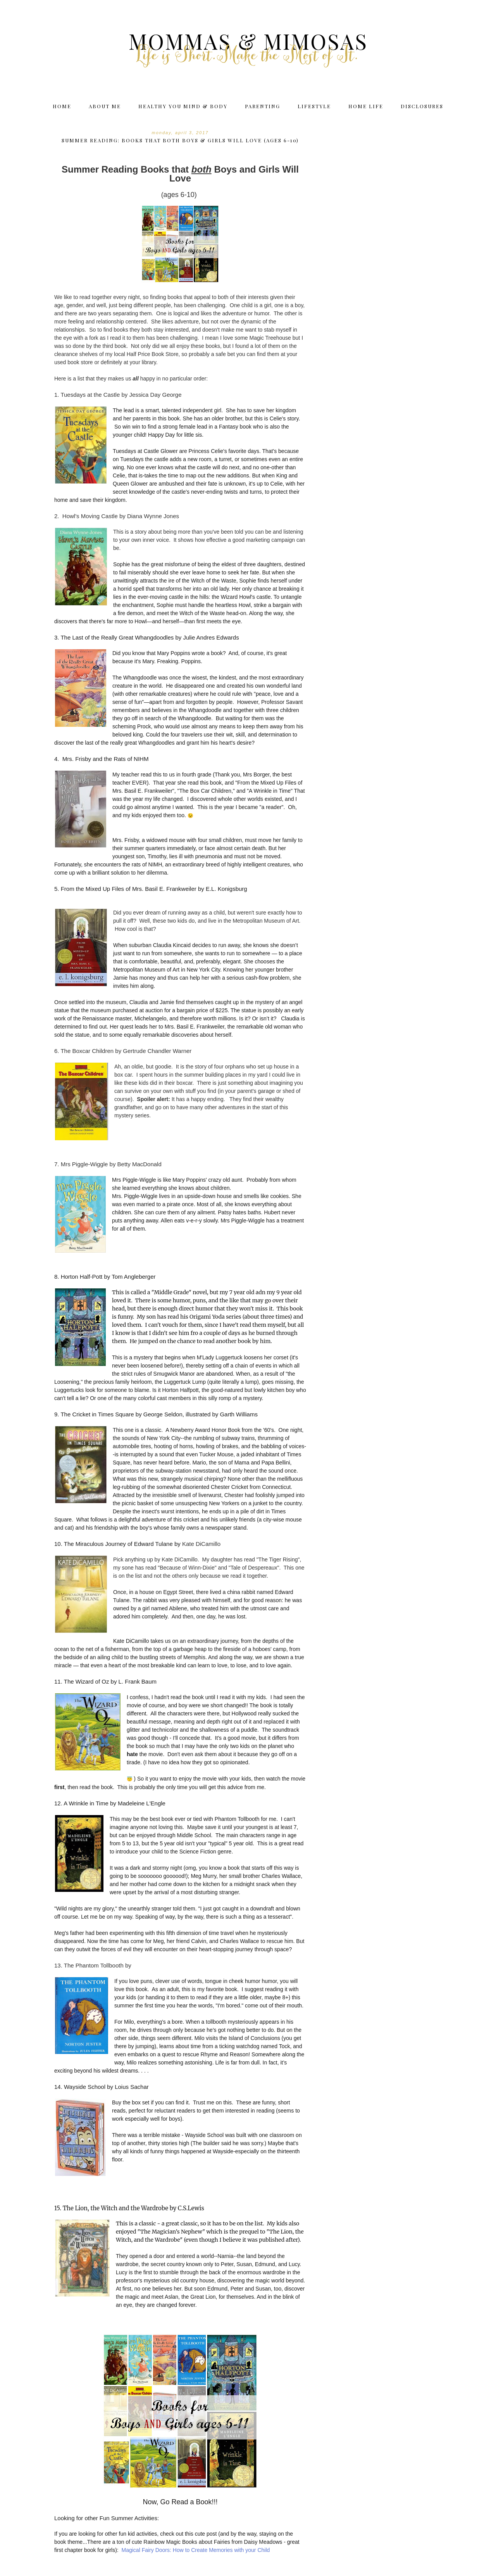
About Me (105, 106)
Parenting (262, 106)
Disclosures (422, 106)
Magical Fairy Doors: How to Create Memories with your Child (196, 2550)
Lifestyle (314, 106)
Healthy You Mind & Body (182, 106)
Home (62, 106)
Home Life (365, 106)
